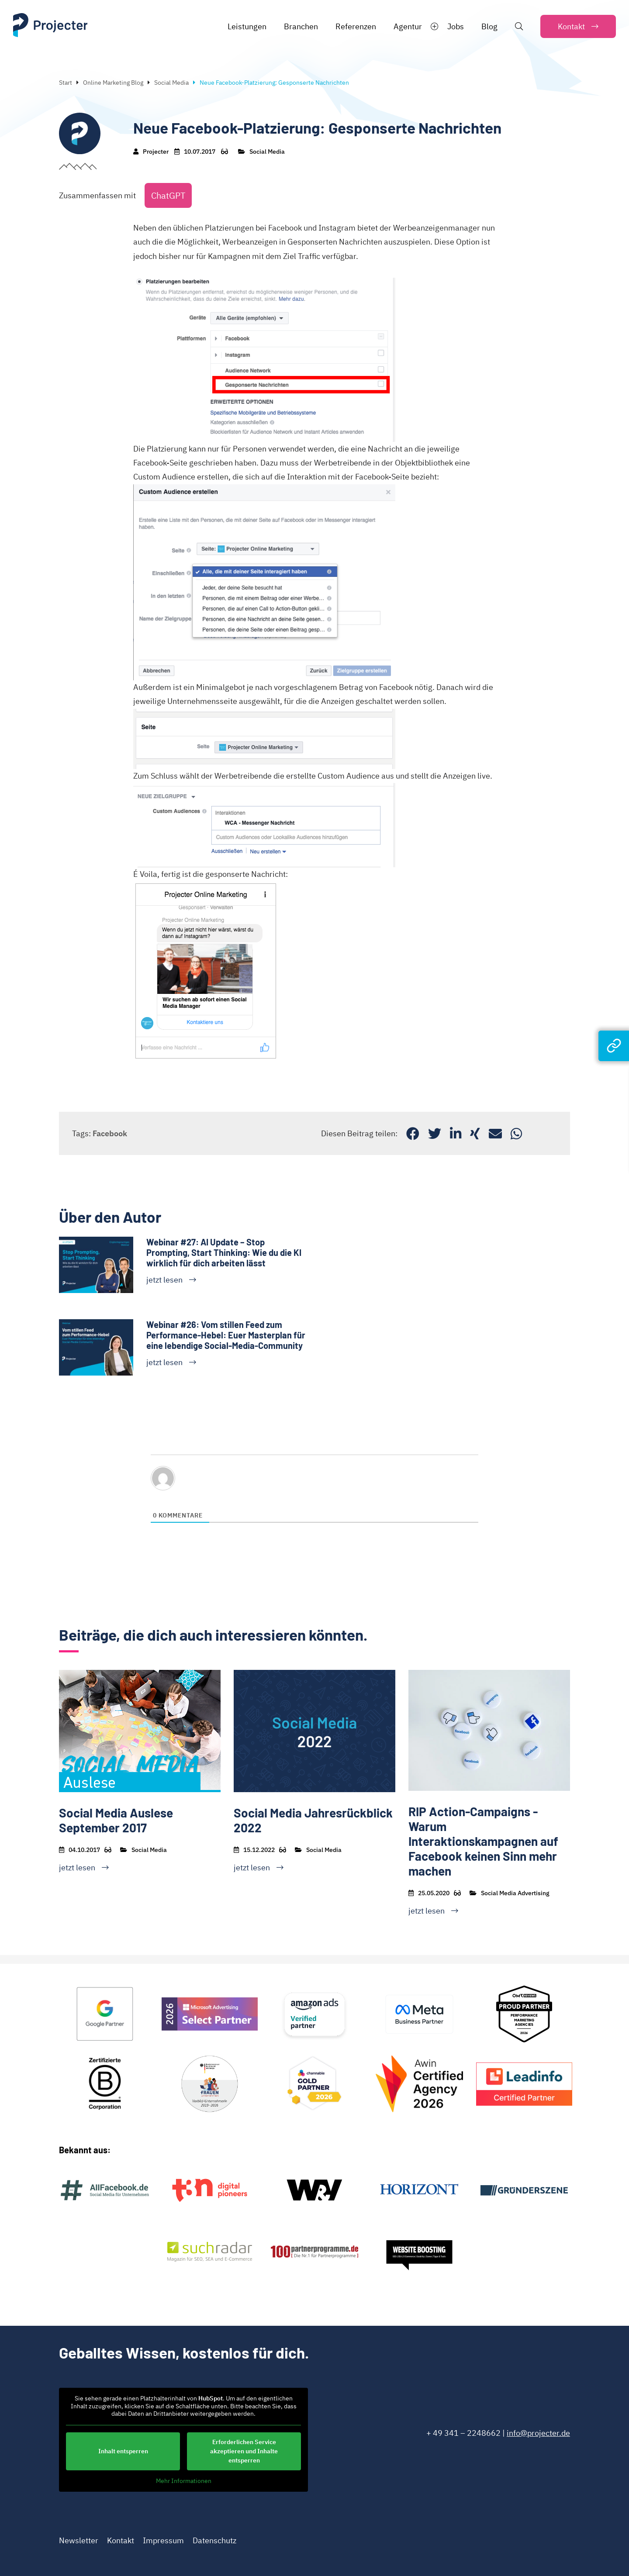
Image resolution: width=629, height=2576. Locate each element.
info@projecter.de (538, 2433)
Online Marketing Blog (113, 82)
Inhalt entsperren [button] (123, 2451)
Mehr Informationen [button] (183, 2481)
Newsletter (78, 2540)
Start (65, 82)
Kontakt (120, 2540)
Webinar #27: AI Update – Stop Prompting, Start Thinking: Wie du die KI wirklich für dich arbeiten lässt (223, 1252)
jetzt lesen (164, 1280)
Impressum (163, 2540)
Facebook (110, 1133)
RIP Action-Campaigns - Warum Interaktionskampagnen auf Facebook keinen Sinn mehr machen (483, 1841)
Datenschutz (214, 2540)
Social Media (171, 82)
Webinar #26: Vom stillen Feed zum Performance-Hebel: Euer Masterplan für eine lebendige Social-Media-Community (225, 1335)
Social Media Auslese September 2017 (116, 1820)
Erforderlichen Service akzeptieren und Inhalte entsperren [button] (244, 2451)
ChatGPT (168, 195)
